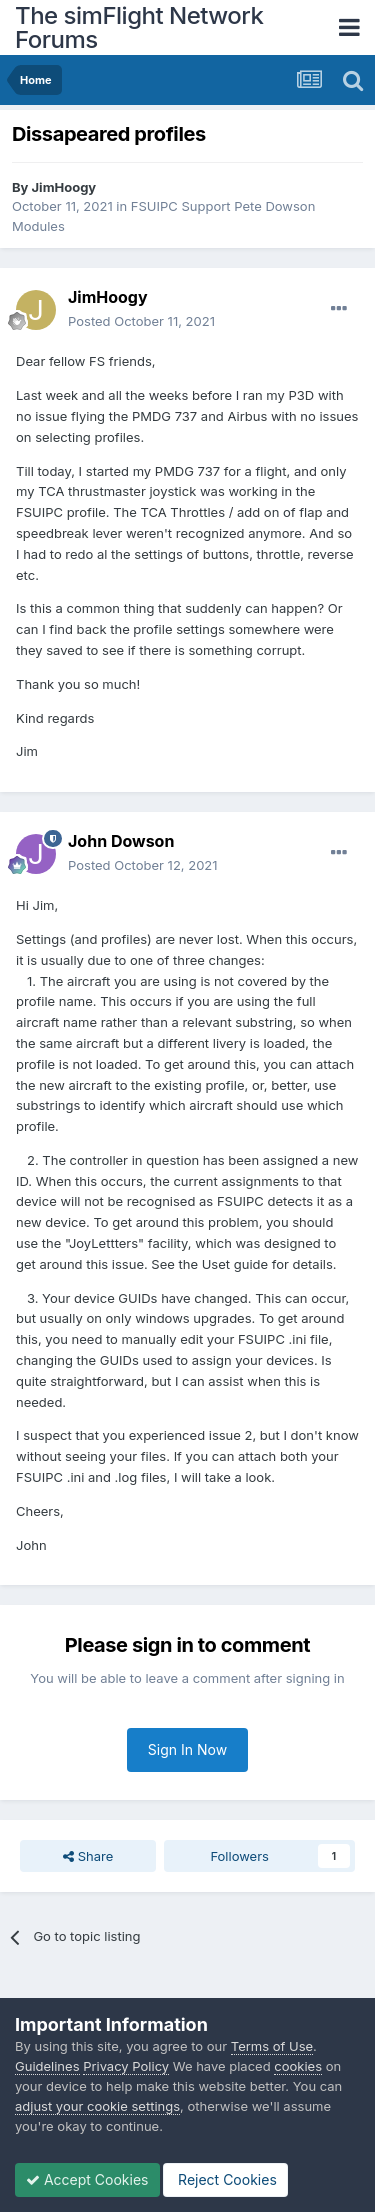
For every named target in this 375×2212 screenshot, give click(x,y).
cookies (298, 2066)
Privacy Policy (126, 2066)
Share (88, 1856)
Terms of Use (272, 2046)
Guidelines (47, 2066)
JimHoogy (64, 187)
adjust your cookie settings (97, 2106)
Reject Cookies (225, 2179)
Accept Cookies (87, 2179)
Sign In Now (187, 1749)
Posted (141, 321)
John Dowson (121, 841)
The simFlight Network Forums (139, 27)
